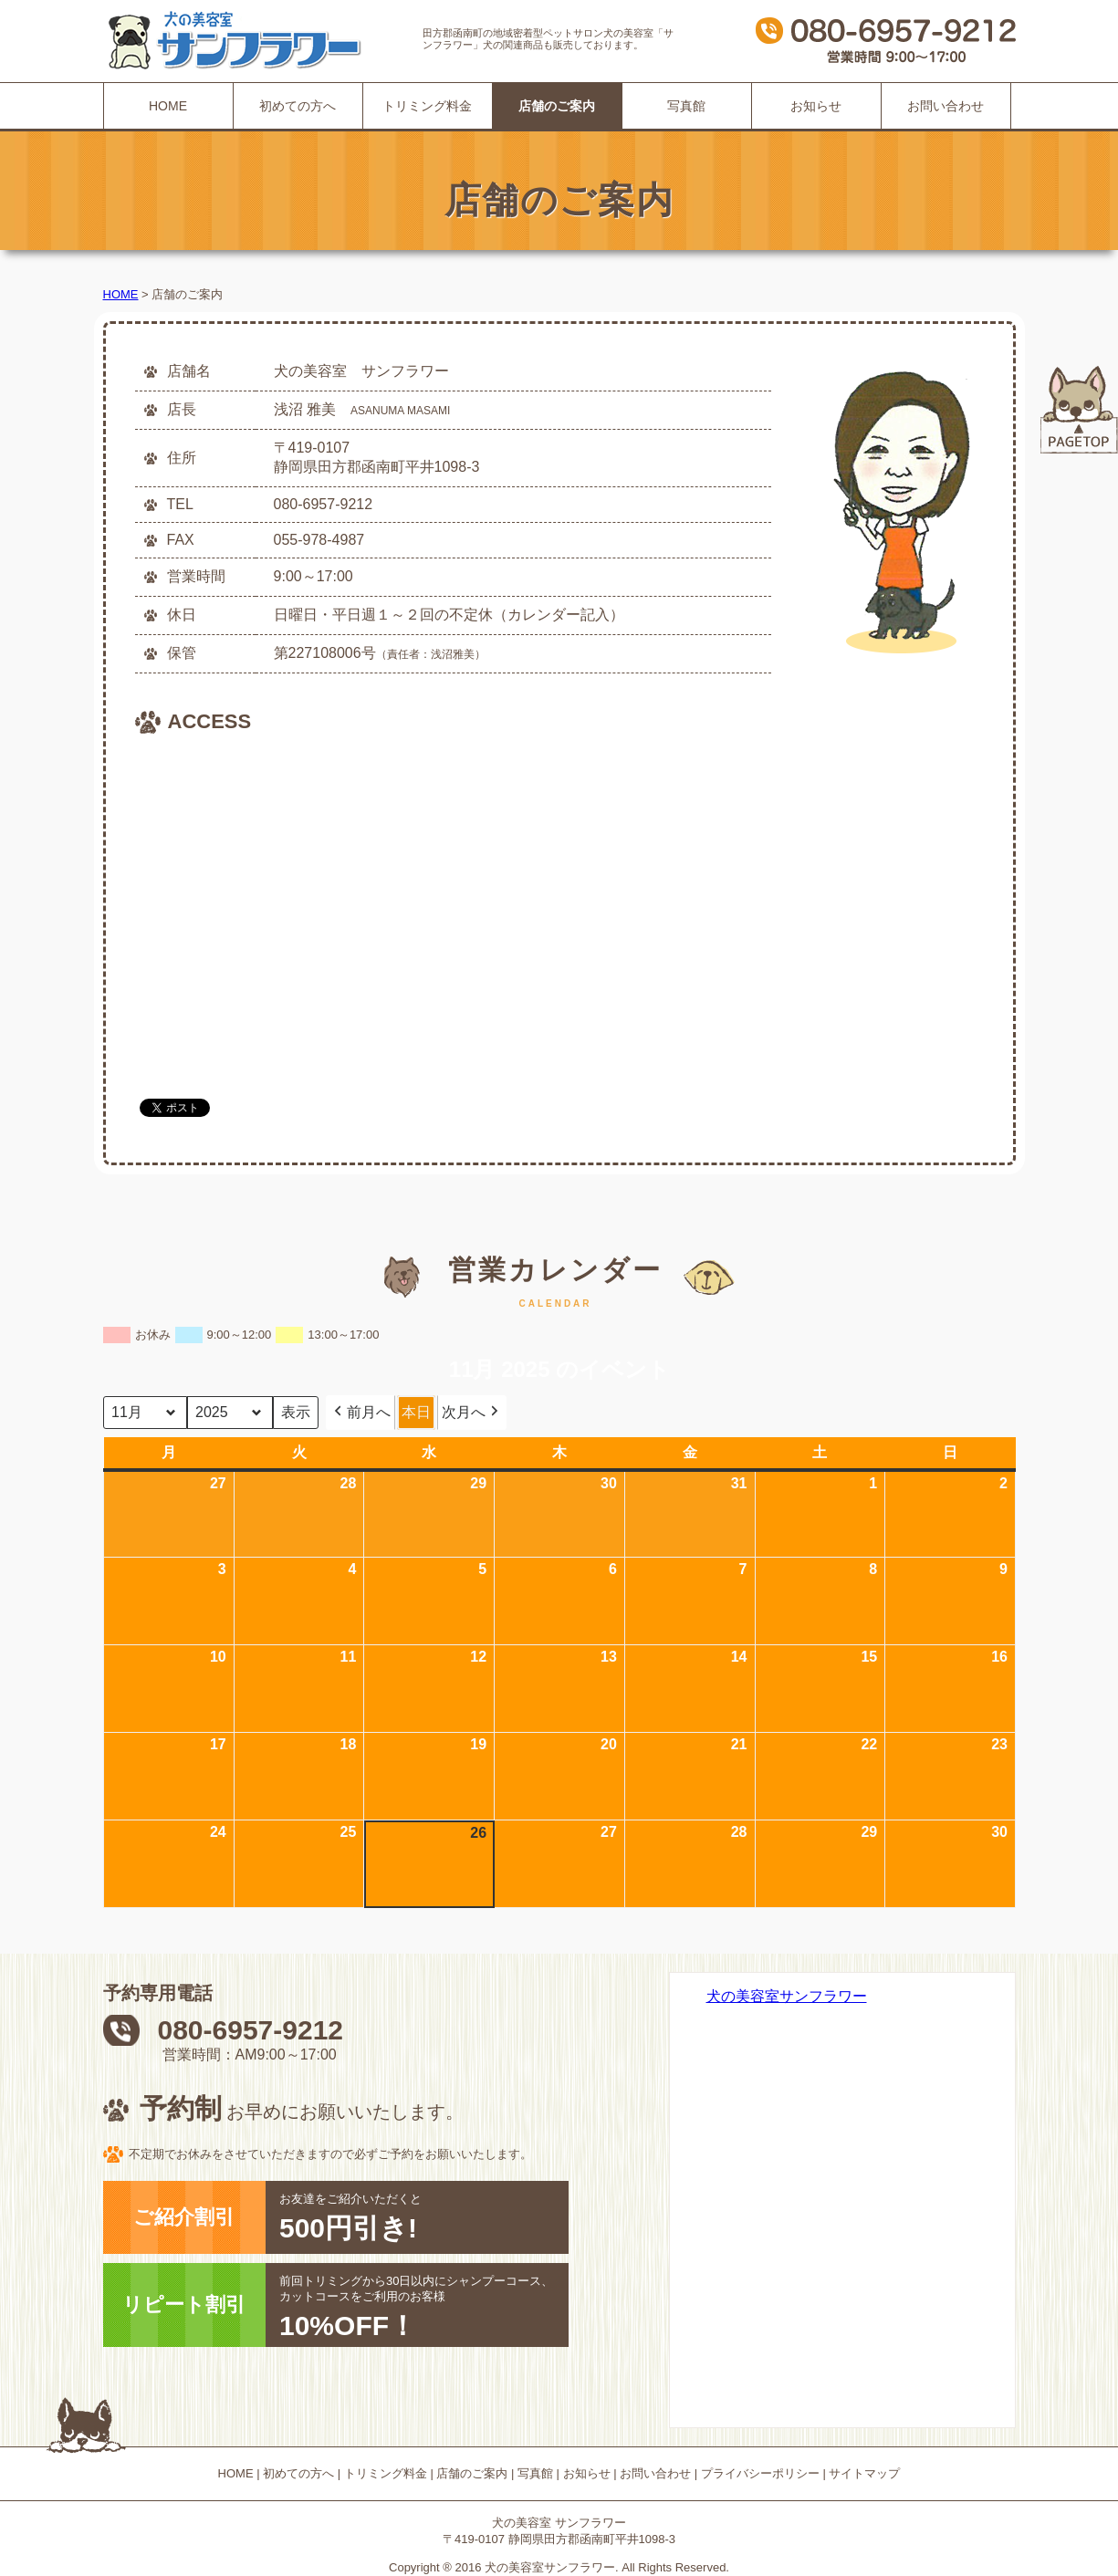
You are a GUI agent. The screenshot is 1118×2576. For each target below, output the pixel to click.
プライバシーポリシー (760, 2473)
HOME (168, 106)
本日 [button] (416, 1412)
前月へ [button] (360, 1412)
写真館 (686, 106)
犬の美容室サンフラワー (786, 1996)
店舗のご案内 (471, 2473)
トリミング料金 (427, 106)
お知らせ (815, 106)
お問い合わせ (945, 106)
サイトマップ (864, 2473)
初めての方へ (297, 106)
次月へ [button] (472, 1412)
